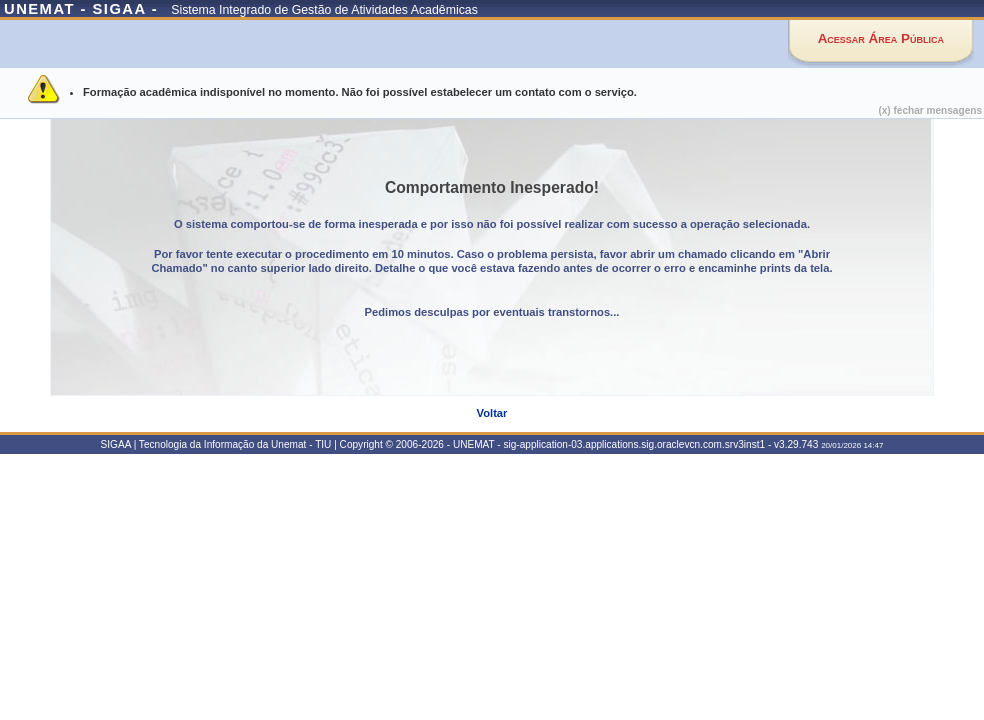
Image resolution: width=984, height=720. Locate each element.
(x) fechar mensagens (930, 110)
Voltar (492, 413)
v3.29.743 (796, 444)
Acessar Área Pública (881, 38)
